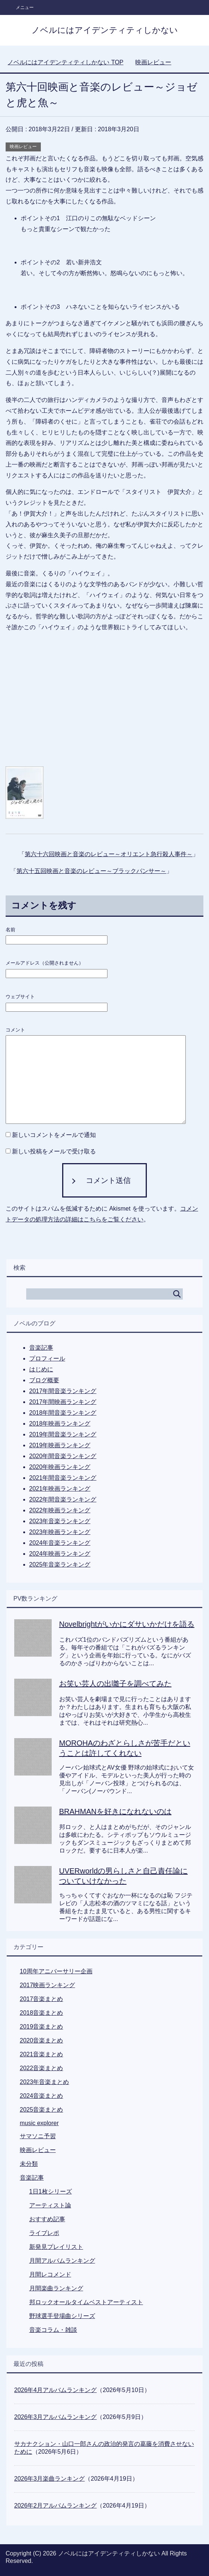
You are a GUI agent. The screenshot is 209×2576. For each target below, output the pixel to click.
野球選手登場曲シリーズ (62, 2316)
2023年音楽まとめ (44, 2082)
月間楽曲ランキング (56, 2288)
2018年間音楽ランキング (63, 1413)
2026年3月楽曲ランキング (49, 2478)
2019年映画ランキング (60, 1445)
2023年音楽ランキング (60, 1521)
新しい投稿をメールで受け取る (54, 1151)
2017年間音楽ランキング (63, 1391)
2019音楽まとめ (41, 2026)
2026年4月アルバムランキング (55, 2390)
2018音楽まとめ (41, 2013)
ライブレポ (44, 2233)
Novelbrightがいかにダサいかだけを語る (126, 1624)
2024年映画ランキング (60, 1553)
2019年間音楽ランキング (63, 1434)
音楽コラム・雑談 (53, 2330)
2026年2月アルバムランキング (55, 2505)
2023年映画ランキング (60, 1532)
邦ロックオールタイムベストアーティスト (86, 2302)
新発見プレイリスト (56, 2247)
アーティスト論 (50, 2205)
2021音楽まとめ (41, 2054)
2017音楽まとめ (41, 1999)
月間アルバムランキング (62, 2260)
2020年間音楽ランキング (63, 1456)
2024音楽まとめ (41, 2096)
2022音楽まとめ (41, 2068)
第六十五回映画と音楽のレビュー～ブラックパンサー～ (91, 871)
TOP (65, 62)
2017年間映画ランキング (63, 1402)
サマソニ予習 (38, 2136)
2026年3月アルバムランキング (55, 2417)
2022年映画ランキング (60, 1510)
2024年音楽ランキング (60, 1543)
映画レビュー (23, 146)
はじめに (41, 1369)
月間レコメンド (50, 2274)
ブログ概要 (44, 1380)
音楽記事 (41, 1347)
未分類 (29, 2164)
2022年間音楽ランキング (63, 1499)
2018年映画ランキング (60, 1423)
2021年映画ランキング (60, 1488)
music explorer (39, 2123)
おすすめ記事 (47, 2219)
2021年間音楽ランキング (63, 1478)
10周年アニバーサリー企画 (56, 1971)
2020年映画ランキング (60, 1467)
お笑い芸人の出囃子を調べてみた (115, 1683)
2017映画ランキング (47, 1985)
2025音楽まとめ (41, 2109)
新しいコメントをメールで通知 (54, 1135)
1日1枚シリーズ (50, 2191)
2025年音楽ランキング (60, 1564)
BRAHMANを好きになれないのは (115, 1811)
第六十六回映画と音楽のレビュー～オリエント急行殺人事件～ (109, 854)
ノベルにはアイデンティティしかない (104, 30)
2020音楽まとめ (41, 2040)
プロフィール (47, 1358)
